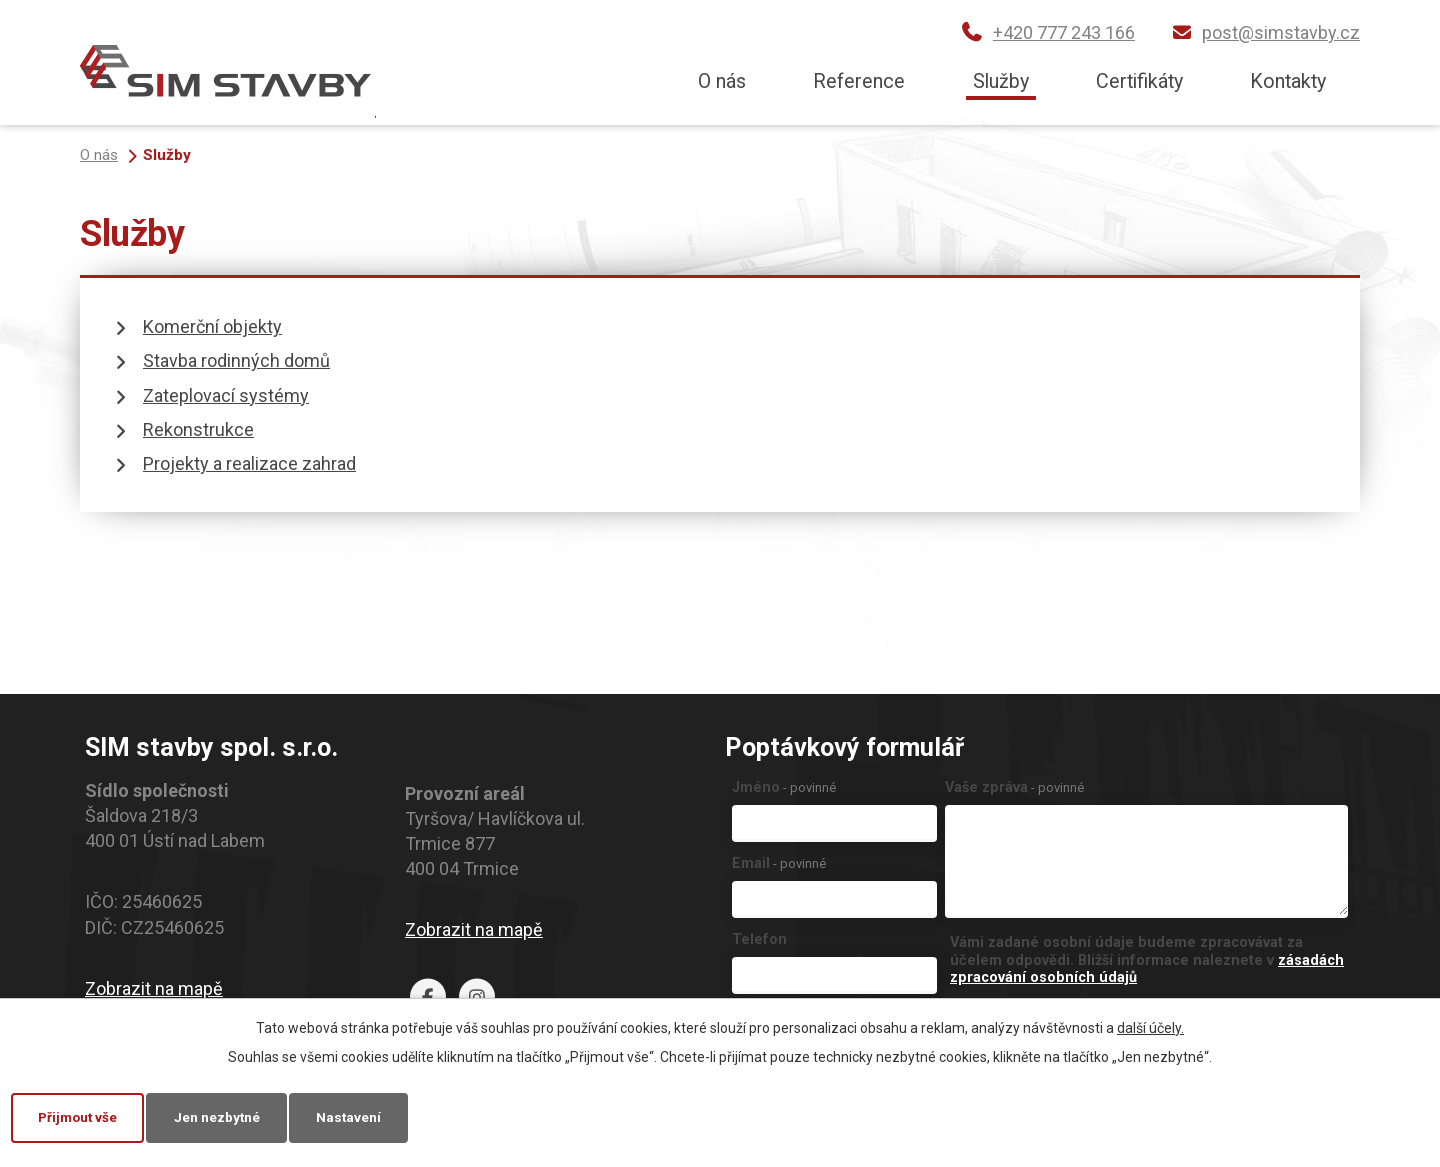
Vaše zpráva (1014, 787)
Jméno (784, 787)
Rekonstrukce (198, 429)
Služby (1001, 81)
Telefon (759, 939)
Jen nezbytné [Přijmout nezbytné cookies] (229, 1116)
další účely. (1150, 1026)
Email (779, 863)
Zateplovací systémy (226, 395)
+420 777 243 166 (1064, 32)
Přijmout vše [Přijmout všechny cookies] (82, 1116)
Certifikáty (1139, 81)
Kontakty (1288, 81)
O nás (722, 81)
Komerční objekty (212, 326)
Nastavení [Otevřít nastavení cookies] (368, 1116)
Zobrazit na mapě (154, 988)
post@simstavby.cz (1281, 32)
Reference (859, 81)
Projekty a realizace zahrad (249, 463)
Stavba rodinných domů (236, 360)
